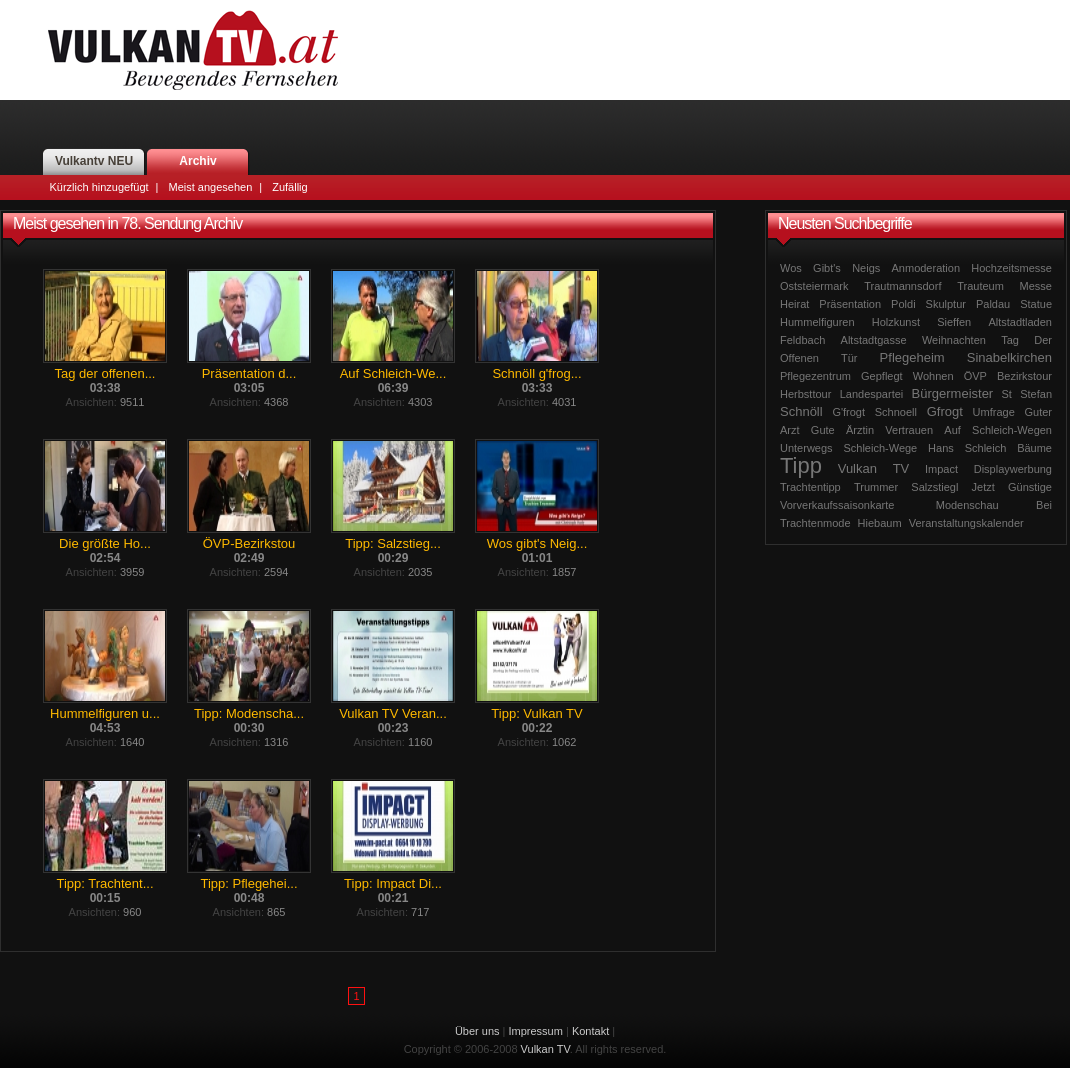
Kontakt (590, 1031)
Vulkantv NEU (94, 161)
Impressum (536, 1031)
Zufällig (289, 187)
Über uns (477, 1031)
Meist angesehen (210, 187)
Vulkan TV (193, 50)
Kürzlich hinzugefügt (99, 187)
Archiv (197, 161)
